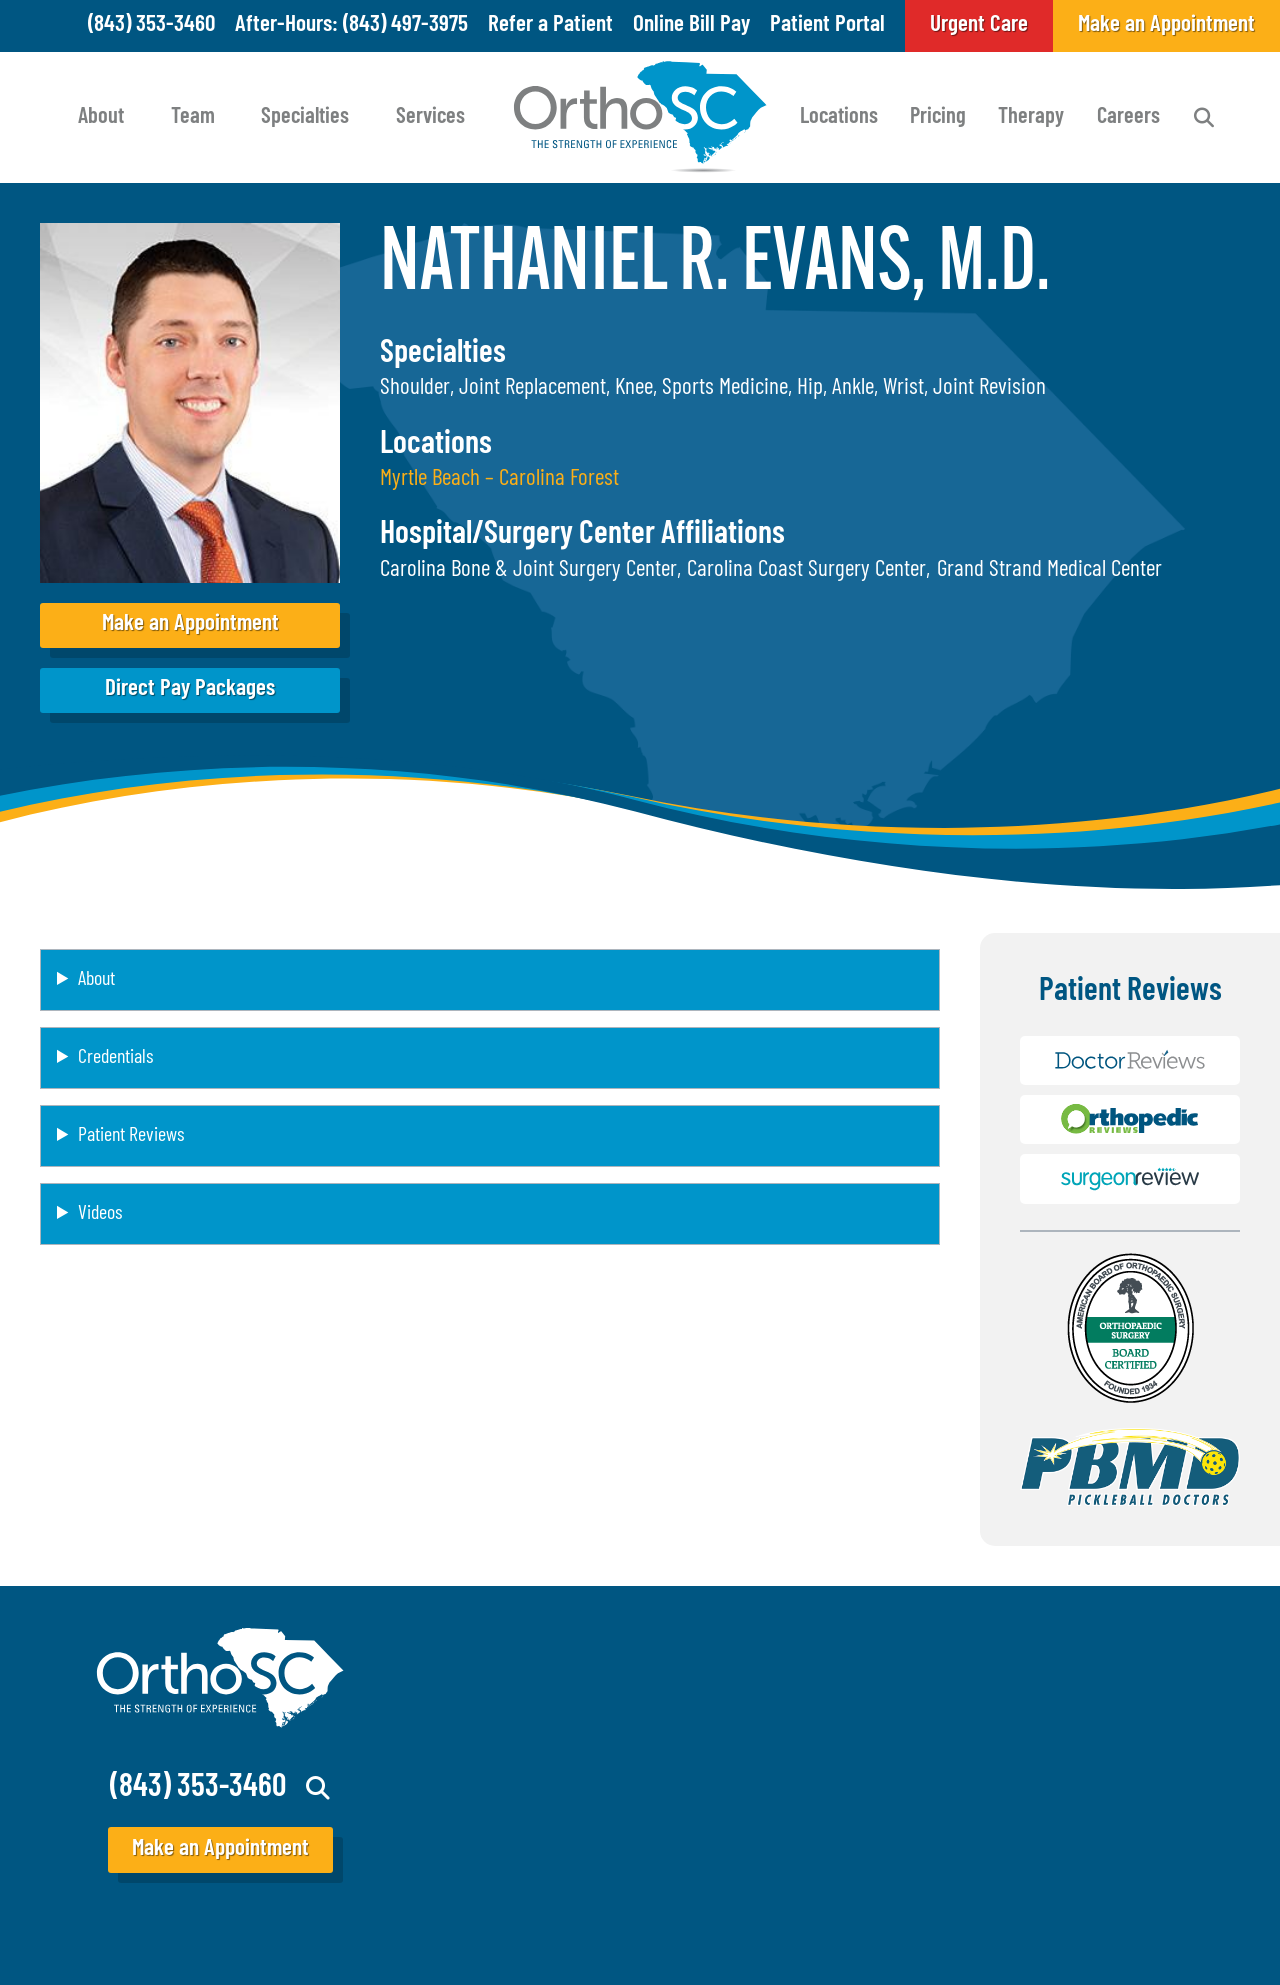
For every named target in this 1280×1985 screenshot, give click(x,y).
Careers (1128, 117)
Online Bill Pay (691, 25)
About (101, 117)
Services (430, 117)
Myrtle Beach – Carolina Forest (499, 479)
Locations (839, 117)
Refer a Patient (550, 25)
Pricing (938, 117)
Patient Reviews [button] (131, 1136)
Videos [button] (100, 1214)
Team (193, 117)
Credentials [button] (115, 1058)
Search (1204, 118)
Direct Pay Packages (190, 689)
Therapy (1031, 117)
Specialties (305, 117)
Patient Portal (827, 25)
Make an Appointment (190, 624)
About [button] (96, 980)
